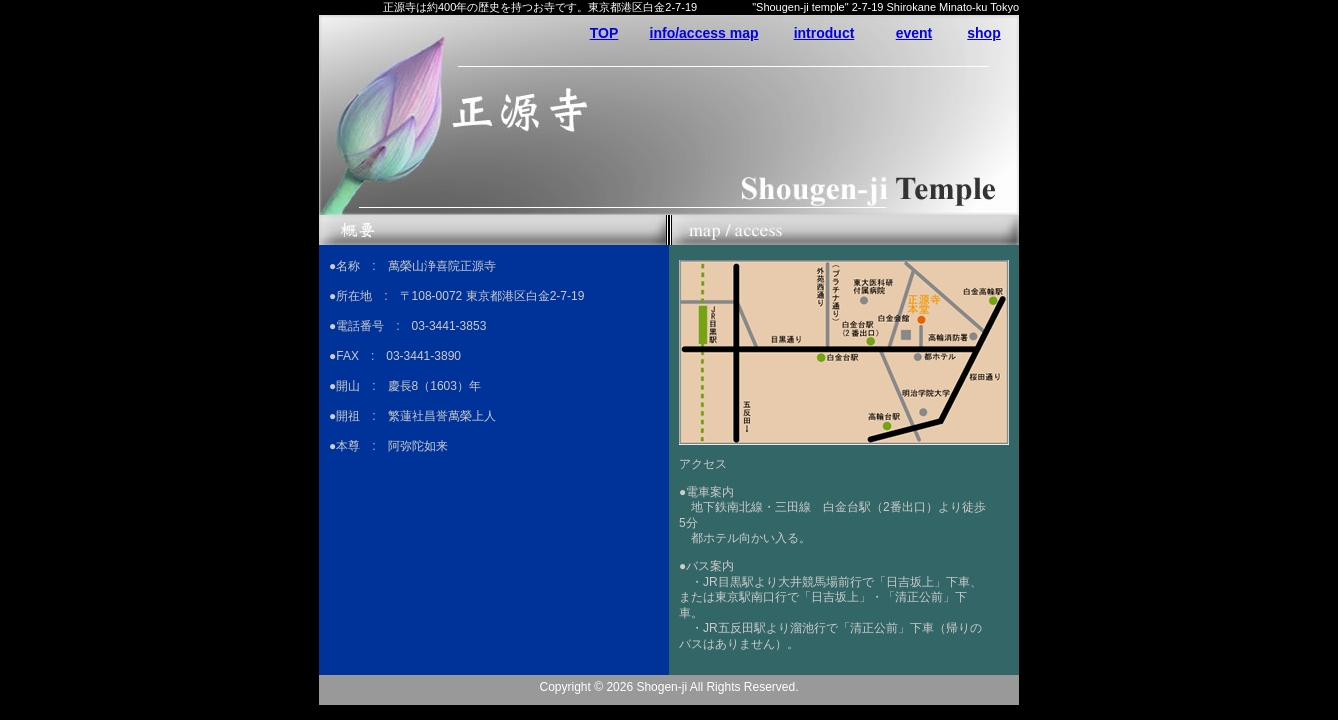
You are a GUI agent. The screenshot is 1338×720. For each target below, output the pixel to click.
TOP (604, 33)
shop (983, 33)
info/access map (704, 33)
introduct (824, 33)
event (914, 33)
